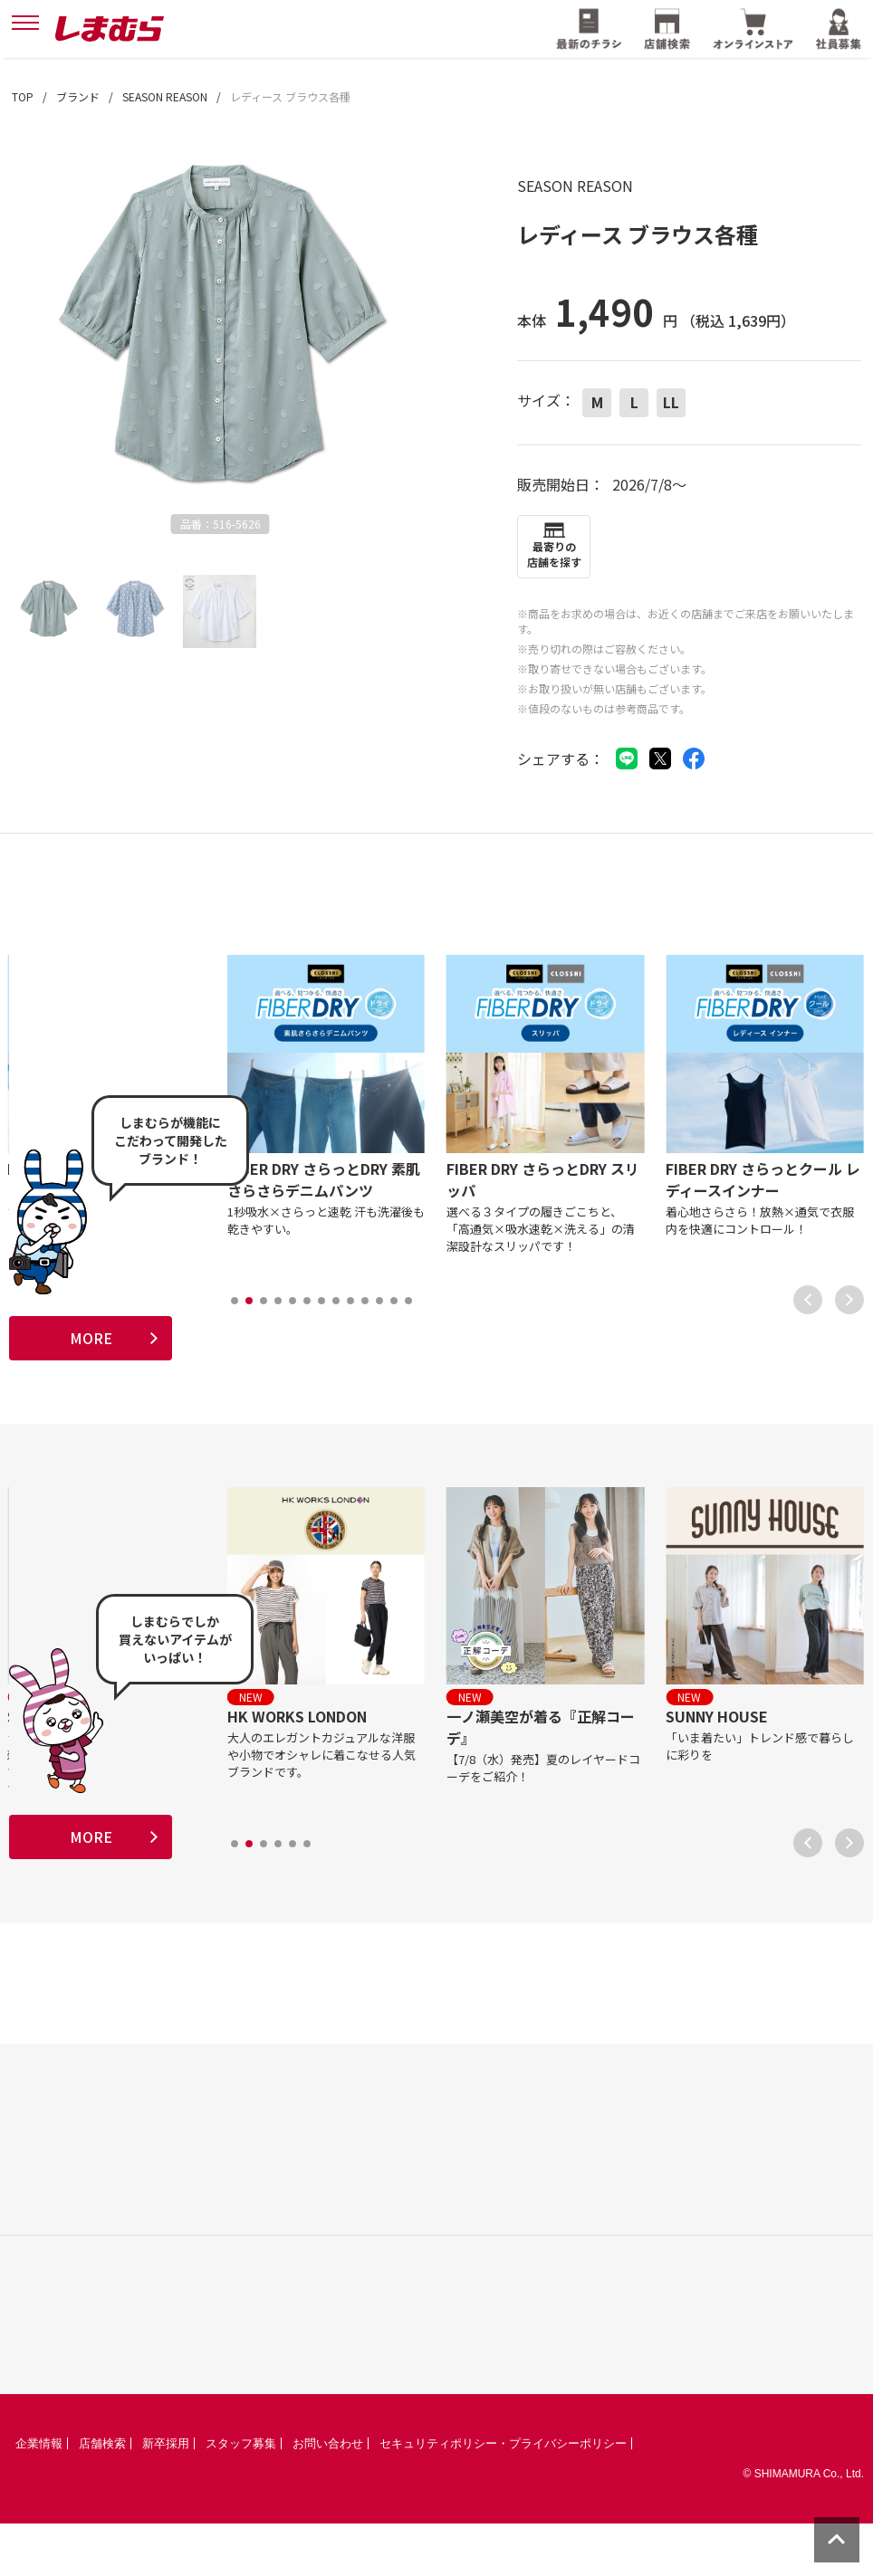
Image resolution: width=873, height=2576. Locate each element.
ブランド (78, 96)
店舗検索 (102, 2496)
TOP (23, 96)
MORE (91, 1347)
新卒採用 (165, 2496)
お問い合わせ (328, 2496)
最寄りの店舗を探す (554, 554)
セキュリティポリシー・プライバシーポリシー (503, 2496)
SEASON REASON (164, 96)
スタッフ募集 (241, 2496)
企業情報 (38, 2496)
